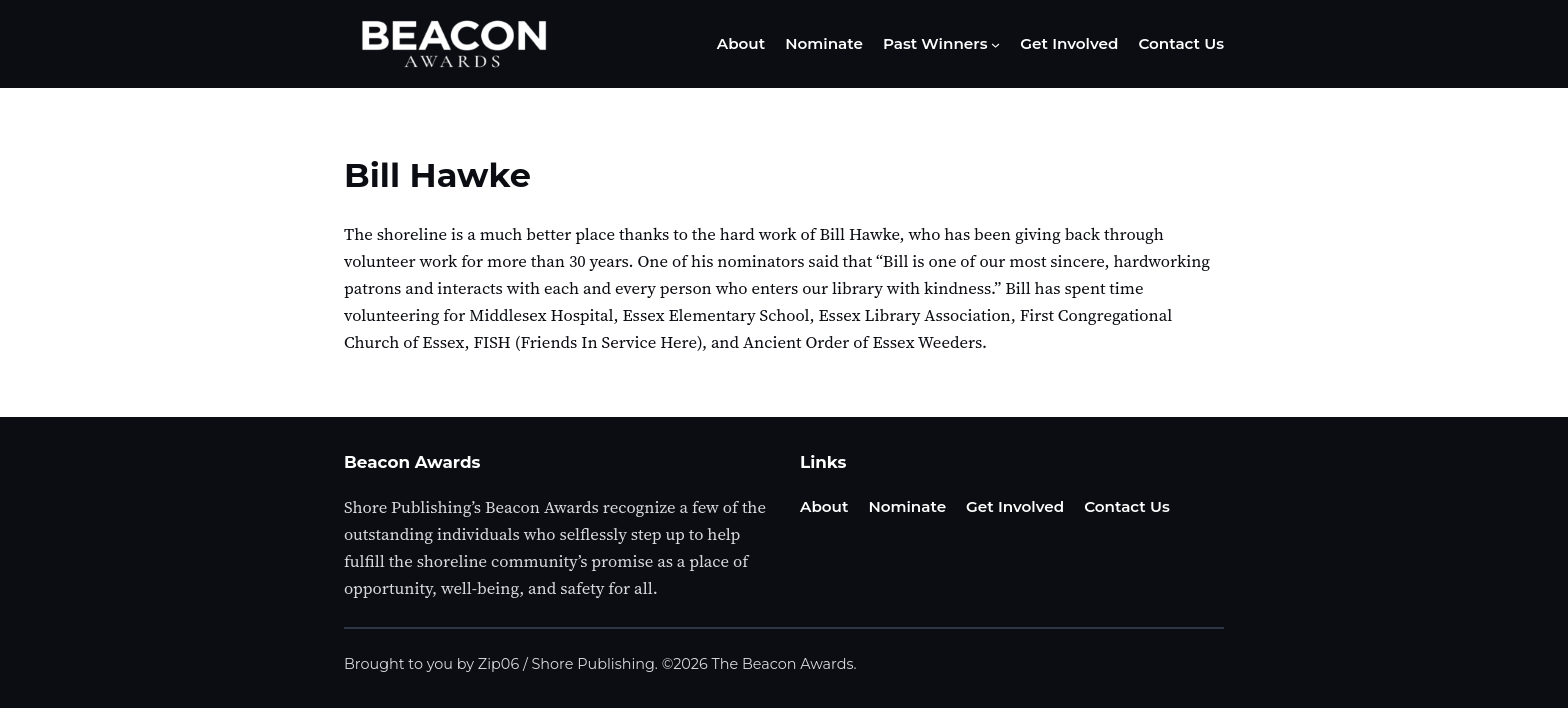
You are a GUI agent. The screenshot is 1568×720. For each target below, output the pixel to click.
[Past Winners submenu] (995, 44)
